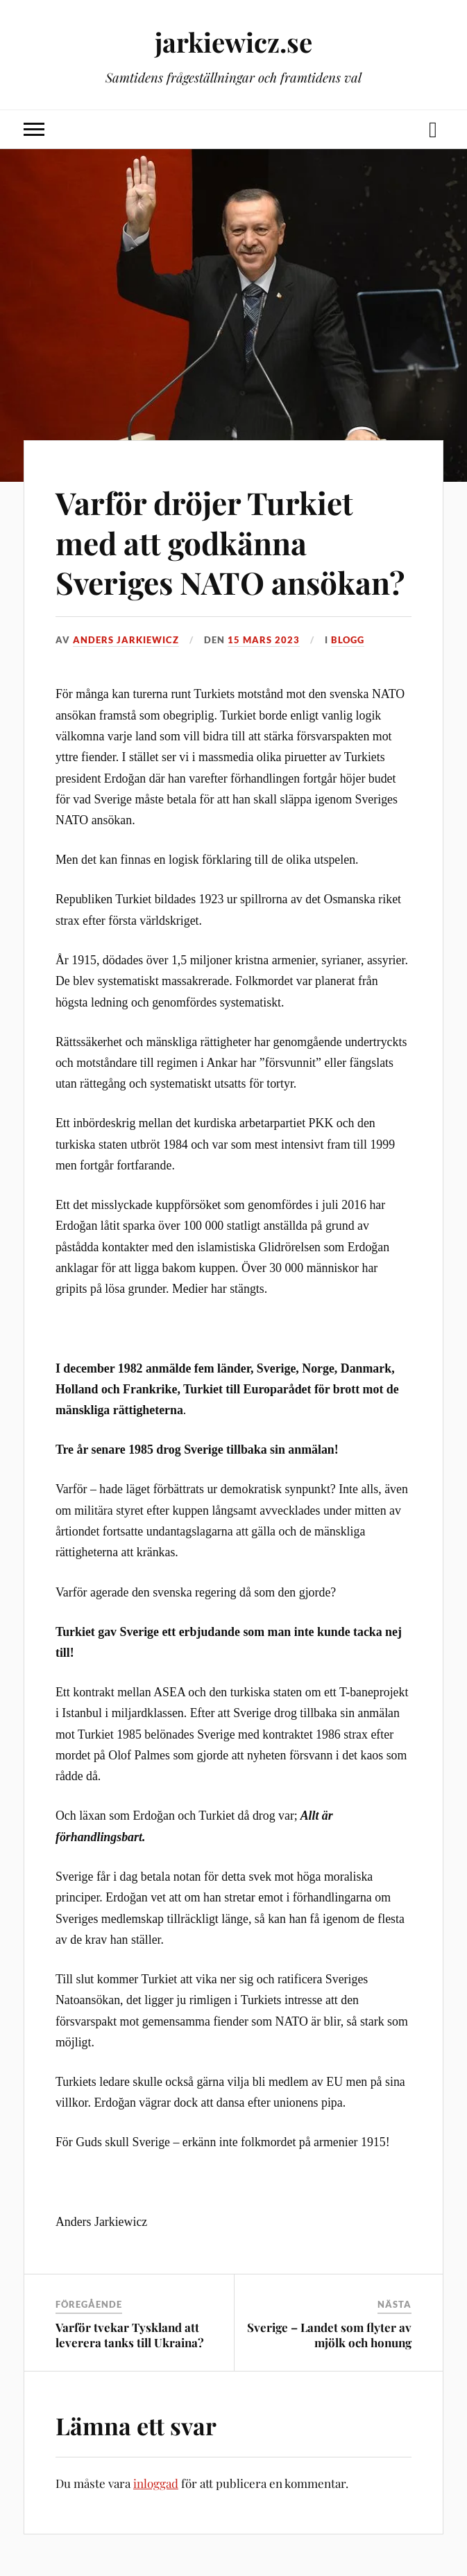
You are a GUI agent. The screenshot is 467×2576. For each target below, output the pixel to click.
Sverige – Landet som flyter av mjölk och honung (329, 2335)
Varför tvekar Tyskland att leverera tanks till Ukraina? (130, 2335)
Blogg (347, 639)
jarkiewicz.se (233, 42)
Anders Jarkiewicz (126, 639)
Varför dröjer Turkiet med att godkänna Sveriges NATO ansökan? (230, 542)
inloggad (155, 2483)
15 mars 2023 (264, 639)
